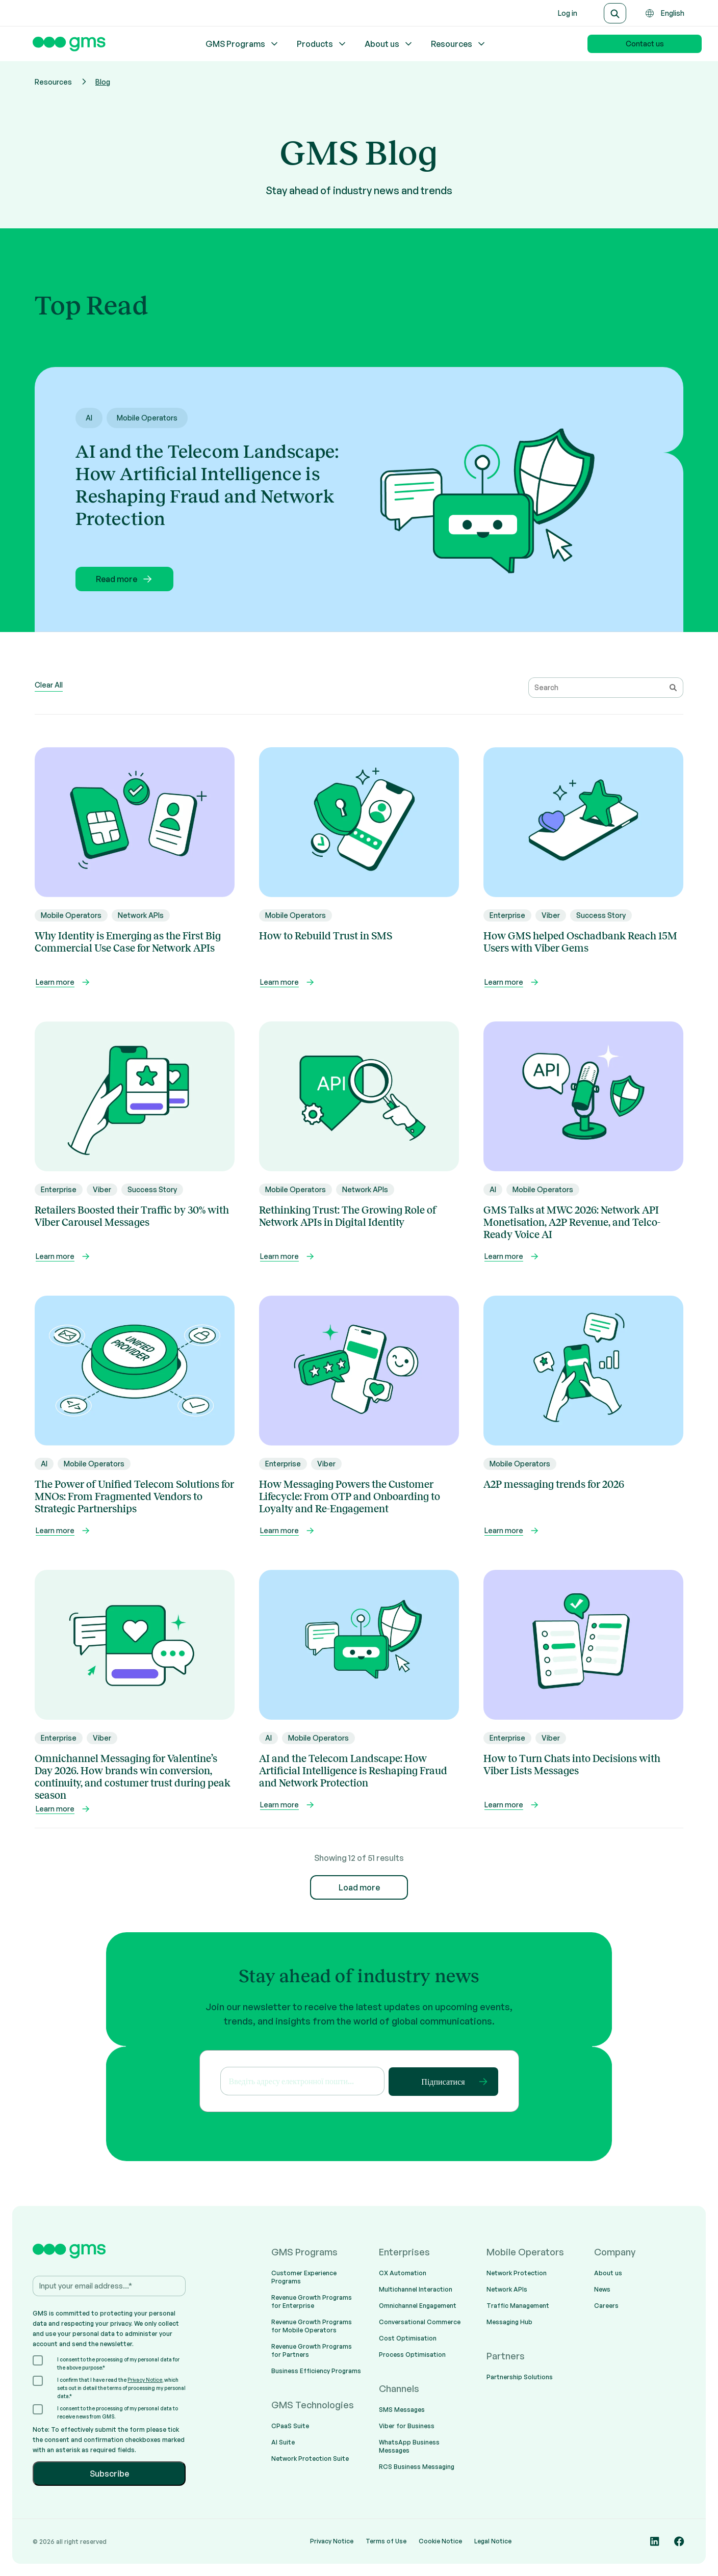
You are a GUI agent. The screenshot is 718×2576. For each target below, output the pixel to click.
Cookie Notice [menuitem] (440, 2541)
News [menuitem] (602, 2289)
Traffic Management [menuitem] (517, 2305)
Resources (458, 44)
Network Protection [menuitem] (516, 2273)
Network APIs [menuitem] (506, 2289)
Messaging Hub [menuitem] (509, 2322)
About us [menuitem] (608, 2273)
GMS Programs (242, 44)
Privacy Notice (144, 2380)
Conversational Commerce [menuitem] (419, 2322)
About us (389, 44)
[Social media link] (655, 2541)
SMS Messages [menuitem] (402, 2409)
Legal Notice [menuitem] (492, 2541)
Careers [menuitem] (606, 2305)
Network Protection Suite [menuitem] (310, 2458)
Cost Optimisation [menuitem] (408, 2338)
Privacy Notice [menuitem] (331, 2541)
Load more (359, 1887)
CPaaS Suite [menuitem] (290, 2426)
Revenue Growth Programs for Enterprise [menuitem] (311, 2301)
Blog (102, 81)
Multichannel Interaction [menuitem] (415, 2289)
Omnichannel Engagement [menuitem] (417, 2305)
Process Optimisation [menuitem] (412, 2354)
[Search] (615, 13)
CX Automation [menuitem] (402, 2273)
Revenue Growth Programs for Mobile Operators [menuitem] (311, 2326)
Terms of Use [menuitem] (386, 2541)
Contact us (645, 43)
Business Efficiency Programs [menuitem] (316, 2371)
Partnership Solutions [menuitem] (519, 2377)
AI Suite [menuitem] (283, 2442)
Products (322, 44)
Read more (124, 579)
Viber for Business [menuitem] (406, 2426)
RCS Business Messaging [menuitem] (416, 2466)
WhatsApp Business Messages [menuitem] (409, 2446)
